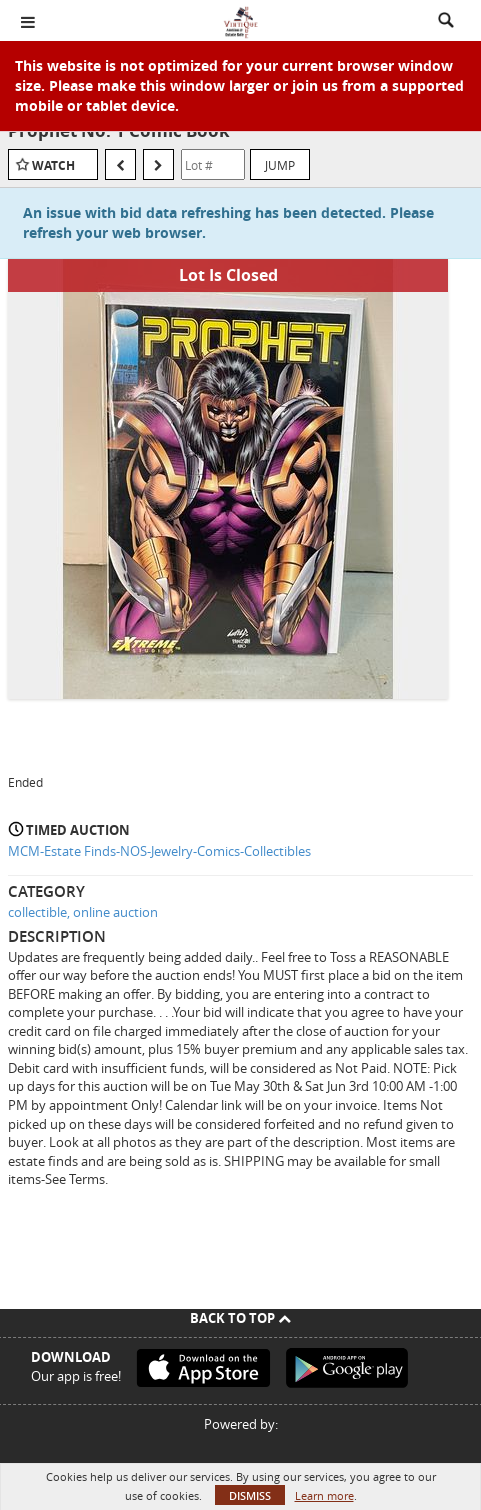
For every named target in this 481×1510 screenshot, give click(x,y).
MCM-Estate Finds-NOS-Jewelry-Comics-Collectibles (159, 851)
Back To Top (240, 1318)
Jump (280, 165)
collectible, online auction (83, 912)
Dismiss (250, 1495)
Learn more (324, 1495)
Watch (53, 165)
